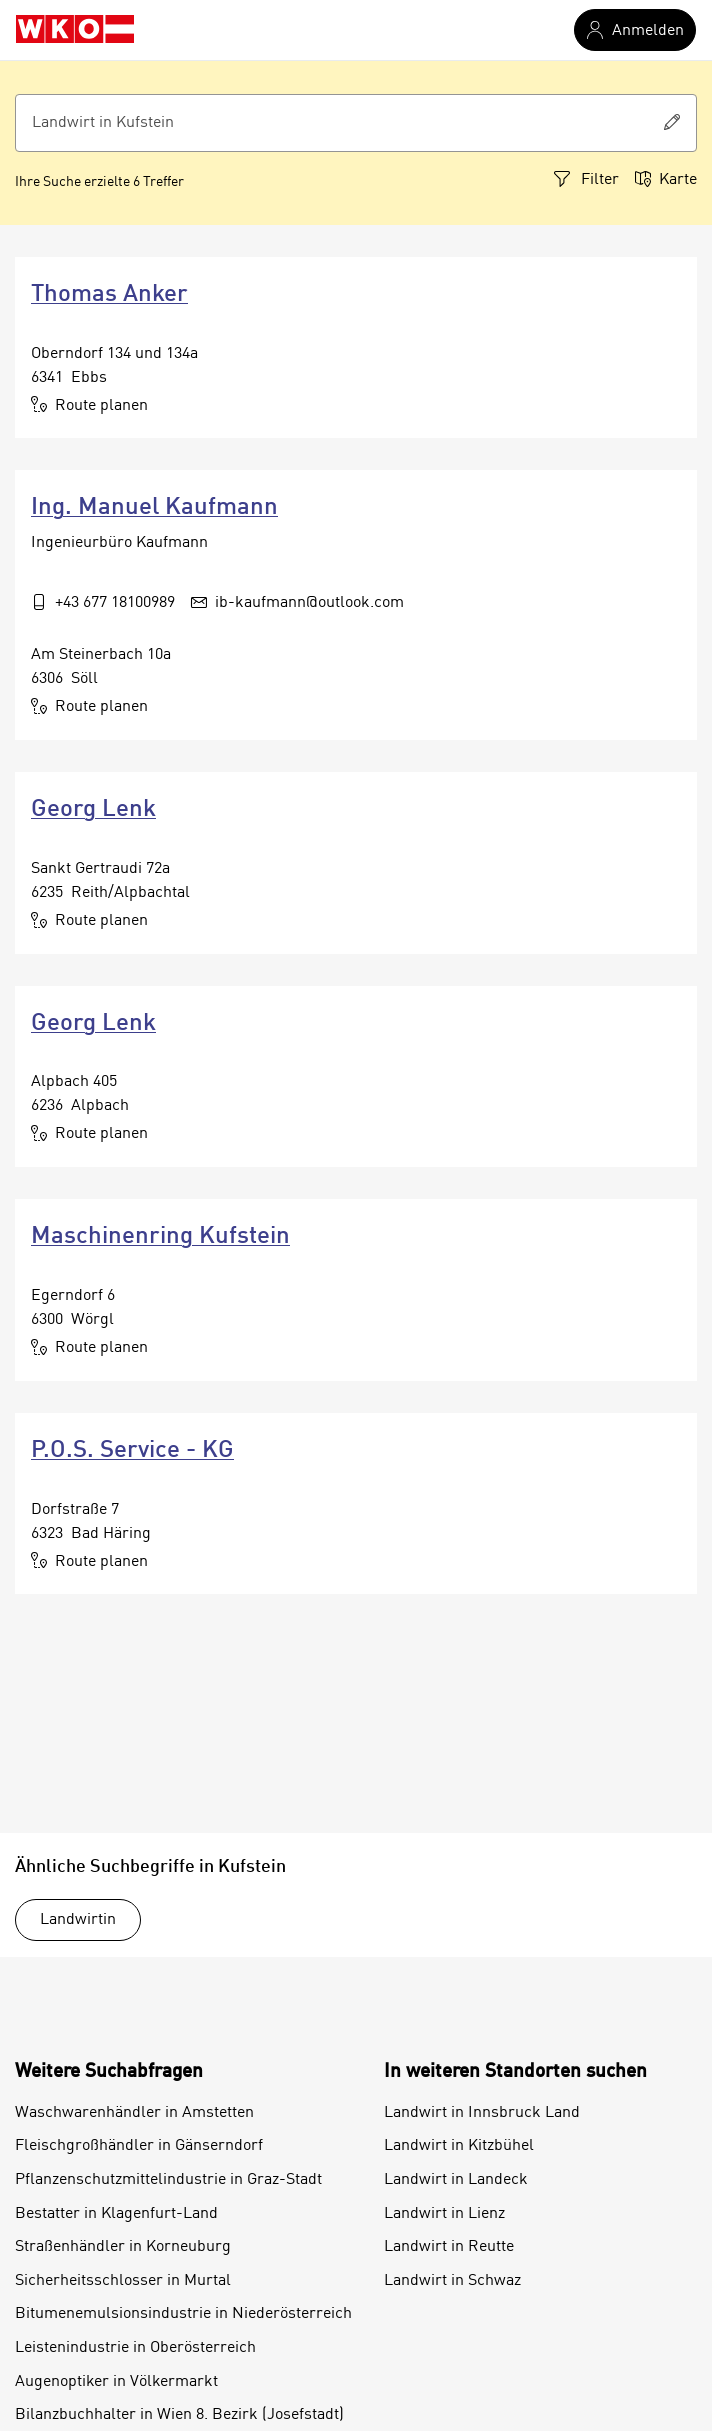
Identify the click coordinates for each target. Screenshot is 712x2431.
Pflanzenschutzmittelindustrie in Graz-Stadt (168, 2180)
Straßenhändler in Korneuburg (123, 2247)
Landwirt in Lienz (444, 2214)
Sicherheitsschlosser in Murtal (123, 2281)
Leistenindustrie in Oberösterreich (135, 2348)
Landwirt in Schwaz (452, 2281)
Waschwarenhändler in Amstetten (134, 2113)
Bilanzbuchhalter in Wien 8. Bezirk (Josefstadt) (179, 2415)
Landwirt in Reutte (449, 2247)
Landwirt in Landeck (456, 2180)
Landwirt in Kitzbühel (459, 2146)
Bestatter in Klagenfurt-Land (116, 2214)
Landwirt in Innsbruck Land (482, 2113)
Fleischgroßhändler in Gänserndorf (139, 2146)
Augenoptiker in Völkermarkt (116, 2382)
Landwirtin (78, 1920)
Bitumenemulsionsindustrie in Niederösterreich (183, 2314)
